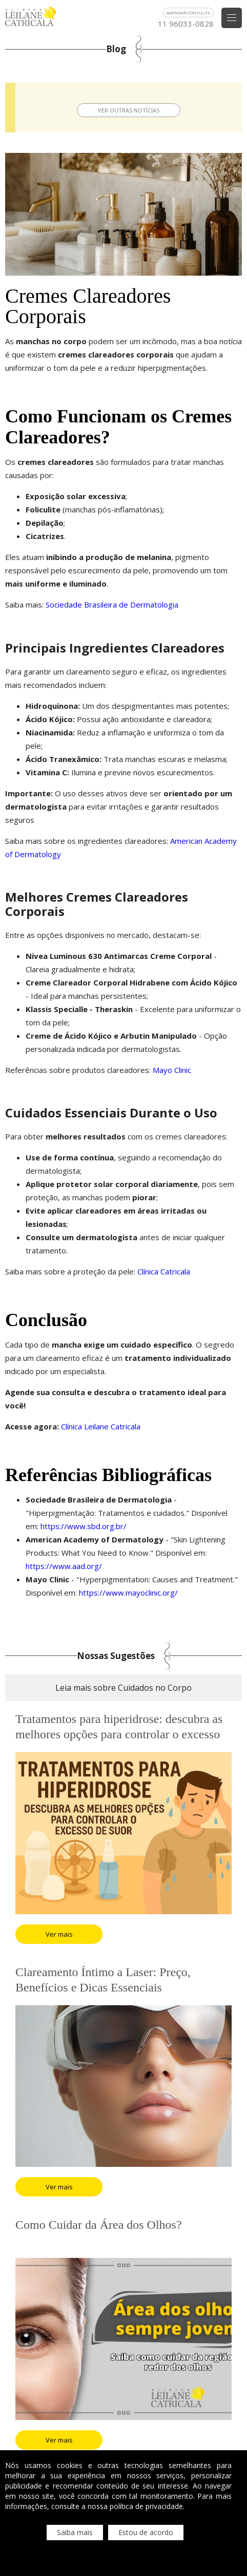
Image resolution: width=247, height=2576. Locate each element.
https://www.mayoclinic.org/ (127, 1592)
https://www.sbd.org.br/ (82, 1526)
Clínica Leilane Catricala (99, 1426)
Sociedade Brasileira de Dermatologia (111, 604)
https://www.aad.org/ (64, 1566)
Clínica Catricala (162, 1271)
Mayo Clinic (171, 1070)
